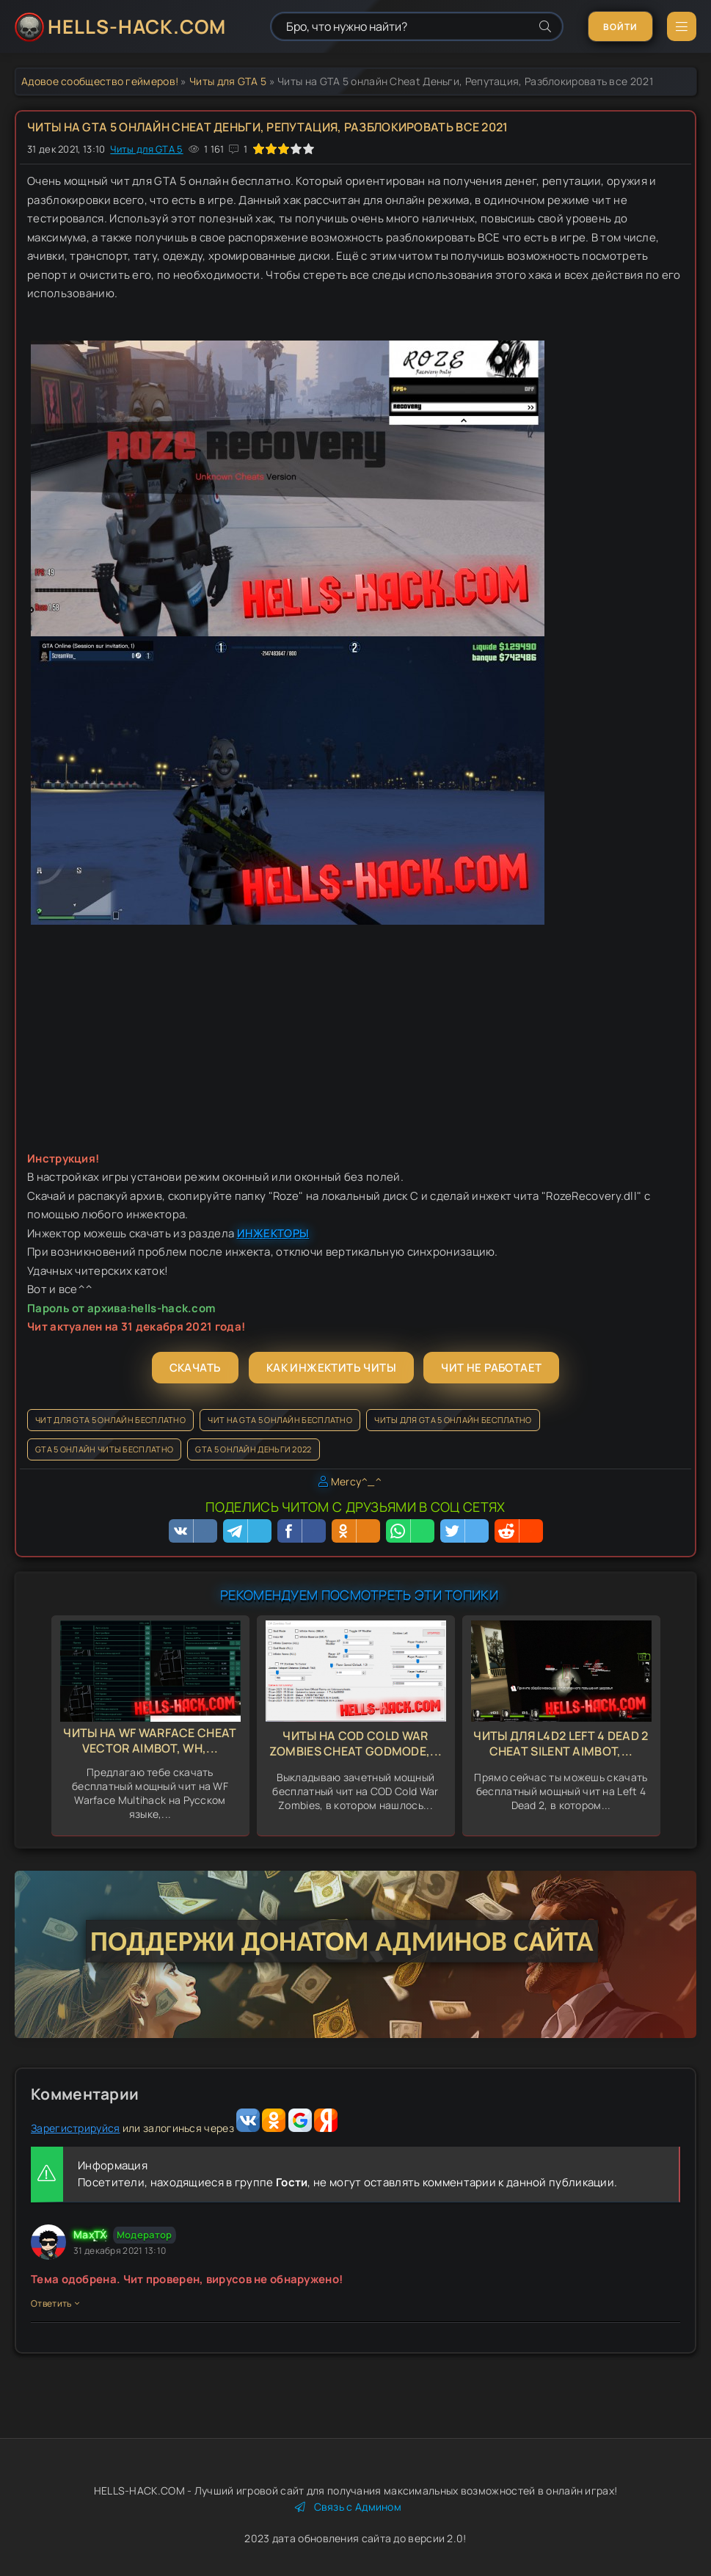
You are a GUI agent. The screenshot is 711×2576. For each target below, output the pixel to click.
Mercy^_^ (356, 1481)
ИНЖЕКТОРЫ (273, 1233)
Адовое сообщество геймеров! (99, 81)
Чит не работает (491, 1367)
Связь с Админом (348, 2507)
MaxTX (90, 2234)
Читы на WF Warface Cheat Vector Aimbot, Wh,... (149, 1740)
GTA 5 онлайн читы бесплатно (104, 1449)
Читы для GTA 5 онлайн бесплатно (452, 1419)
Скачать (195, 1367)
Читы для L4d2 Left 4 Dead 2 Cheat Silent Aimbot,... (560, 1743)
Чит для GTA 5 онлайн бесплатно (110, 1419)
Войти (620, 27)
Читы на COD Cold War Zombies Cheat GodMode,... (355, 1743)
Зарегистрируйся (75, 2128)
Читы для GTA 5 (227, 81)
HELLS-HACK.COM (137, 26)
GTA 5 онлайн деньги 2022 (253, 1449)
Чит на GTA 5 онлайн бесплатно (280, 1419)
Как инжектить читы (331, 1367)
